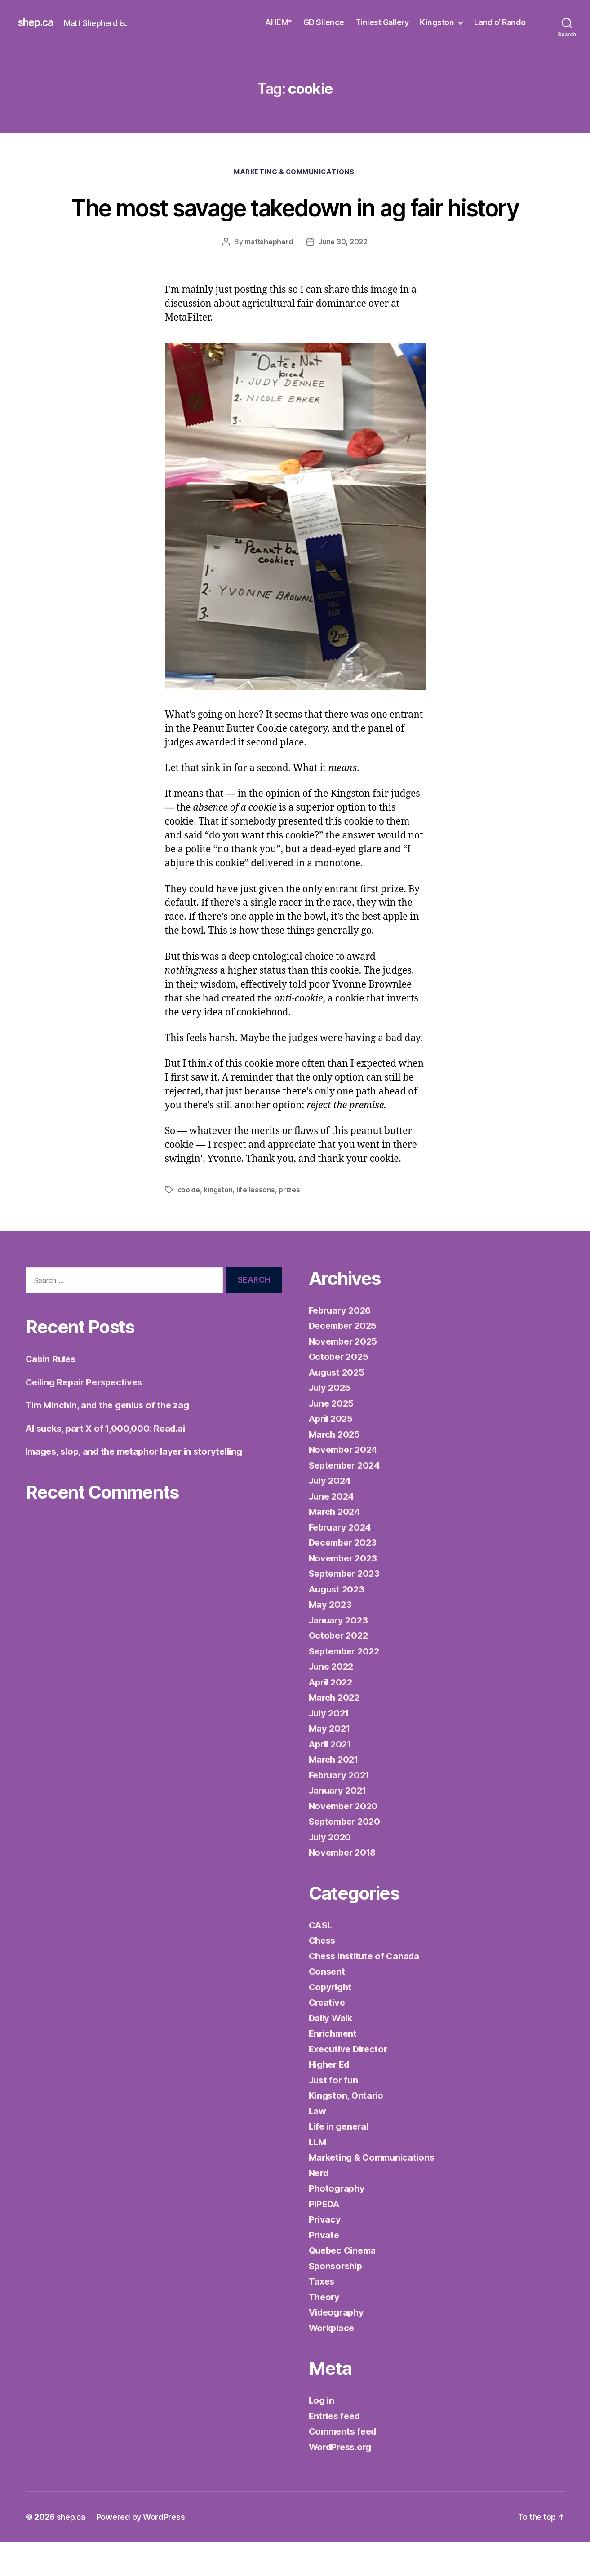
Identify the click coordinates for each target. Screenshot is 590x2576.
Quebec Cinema (345, 2283)
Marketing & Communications (295, 173)
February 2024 (342, 1560)
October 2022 (340, 1669)
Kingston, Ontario (347, 2129)
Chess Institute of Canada (367, 1989)
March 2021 (335, 1793)
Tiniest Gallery (382, 22)
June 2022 (333, 1700)
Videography (338, 2345)
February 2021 (341, 1808)
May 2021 (330, 1762)
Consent (327, 2005)
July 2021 (331, 1746)
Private (325, 2268)
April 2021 (332, 1777)
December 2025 (345, 1359)
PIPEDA (325, 2237)
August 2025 (338, 1406)
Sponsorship (337, 2299)
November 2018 (345, 1886)
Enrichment (334, 2067)
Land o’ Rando (500, 22)
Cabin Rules (52, 1392)
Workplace (333, 2361)
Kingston (437, 22)
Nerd (320, 2206)
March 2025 (335, 1467)
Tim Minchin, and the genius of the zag (112, 1438)
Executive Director (350, 2082)
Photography (338, 2222)
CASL (321, 1958)
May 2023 (331, 1638)
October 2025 (340, 1390)
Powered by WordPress (142, 2550)
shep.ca (37, 22)
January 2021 (339, 1824)
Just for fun (335, 2113)
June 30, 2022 (344, 275)
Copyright (332, 2020)
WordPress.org (343, 2480)
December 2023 (345, 1576)
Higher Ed (331, 2098)
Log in (322, 2433)
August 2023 (338, 1622)
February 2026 (342, 1344)
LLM (318, 2175)
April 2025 (332, 1452)
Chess (323, 1974)
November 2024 (345, 1483)
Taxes (322, 2314)
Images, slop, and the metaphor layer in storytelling (141, 1485)
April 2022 (332, 1715)
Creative (328, 2036)
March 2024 (336, 1545)
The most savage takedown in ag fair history (295, 223)
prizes (291, 1223)
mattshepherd (268, 275)
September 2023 (347, 1607)
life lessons (257, 1223)
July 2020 (331, 1870)
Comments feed (345, 2464)
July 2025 (331, 1421)
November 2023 (345, 1591)
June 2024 (333, 1529)
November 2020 (345, 1839)
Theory (325, 2330)
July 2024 (331, 1514)
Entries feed (336, 2449)
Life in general (341, 2160)
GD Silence (323, 22)
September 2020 (347, 1855)
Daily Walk (332, 2051)
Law (318, 2144)
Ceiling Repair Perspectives (88, 1415)
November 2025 (345, 1375)
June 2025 (333, 1436)
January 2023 (340, 1653)
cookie (188, 1223)
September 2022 (347, 1684)
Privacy (325, 2252)
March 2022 (335, 1731)
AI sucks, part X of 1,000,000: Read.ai (109, 1462)
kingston (219, 1223)
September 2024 (347, 1498)
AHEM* (278, 22)
